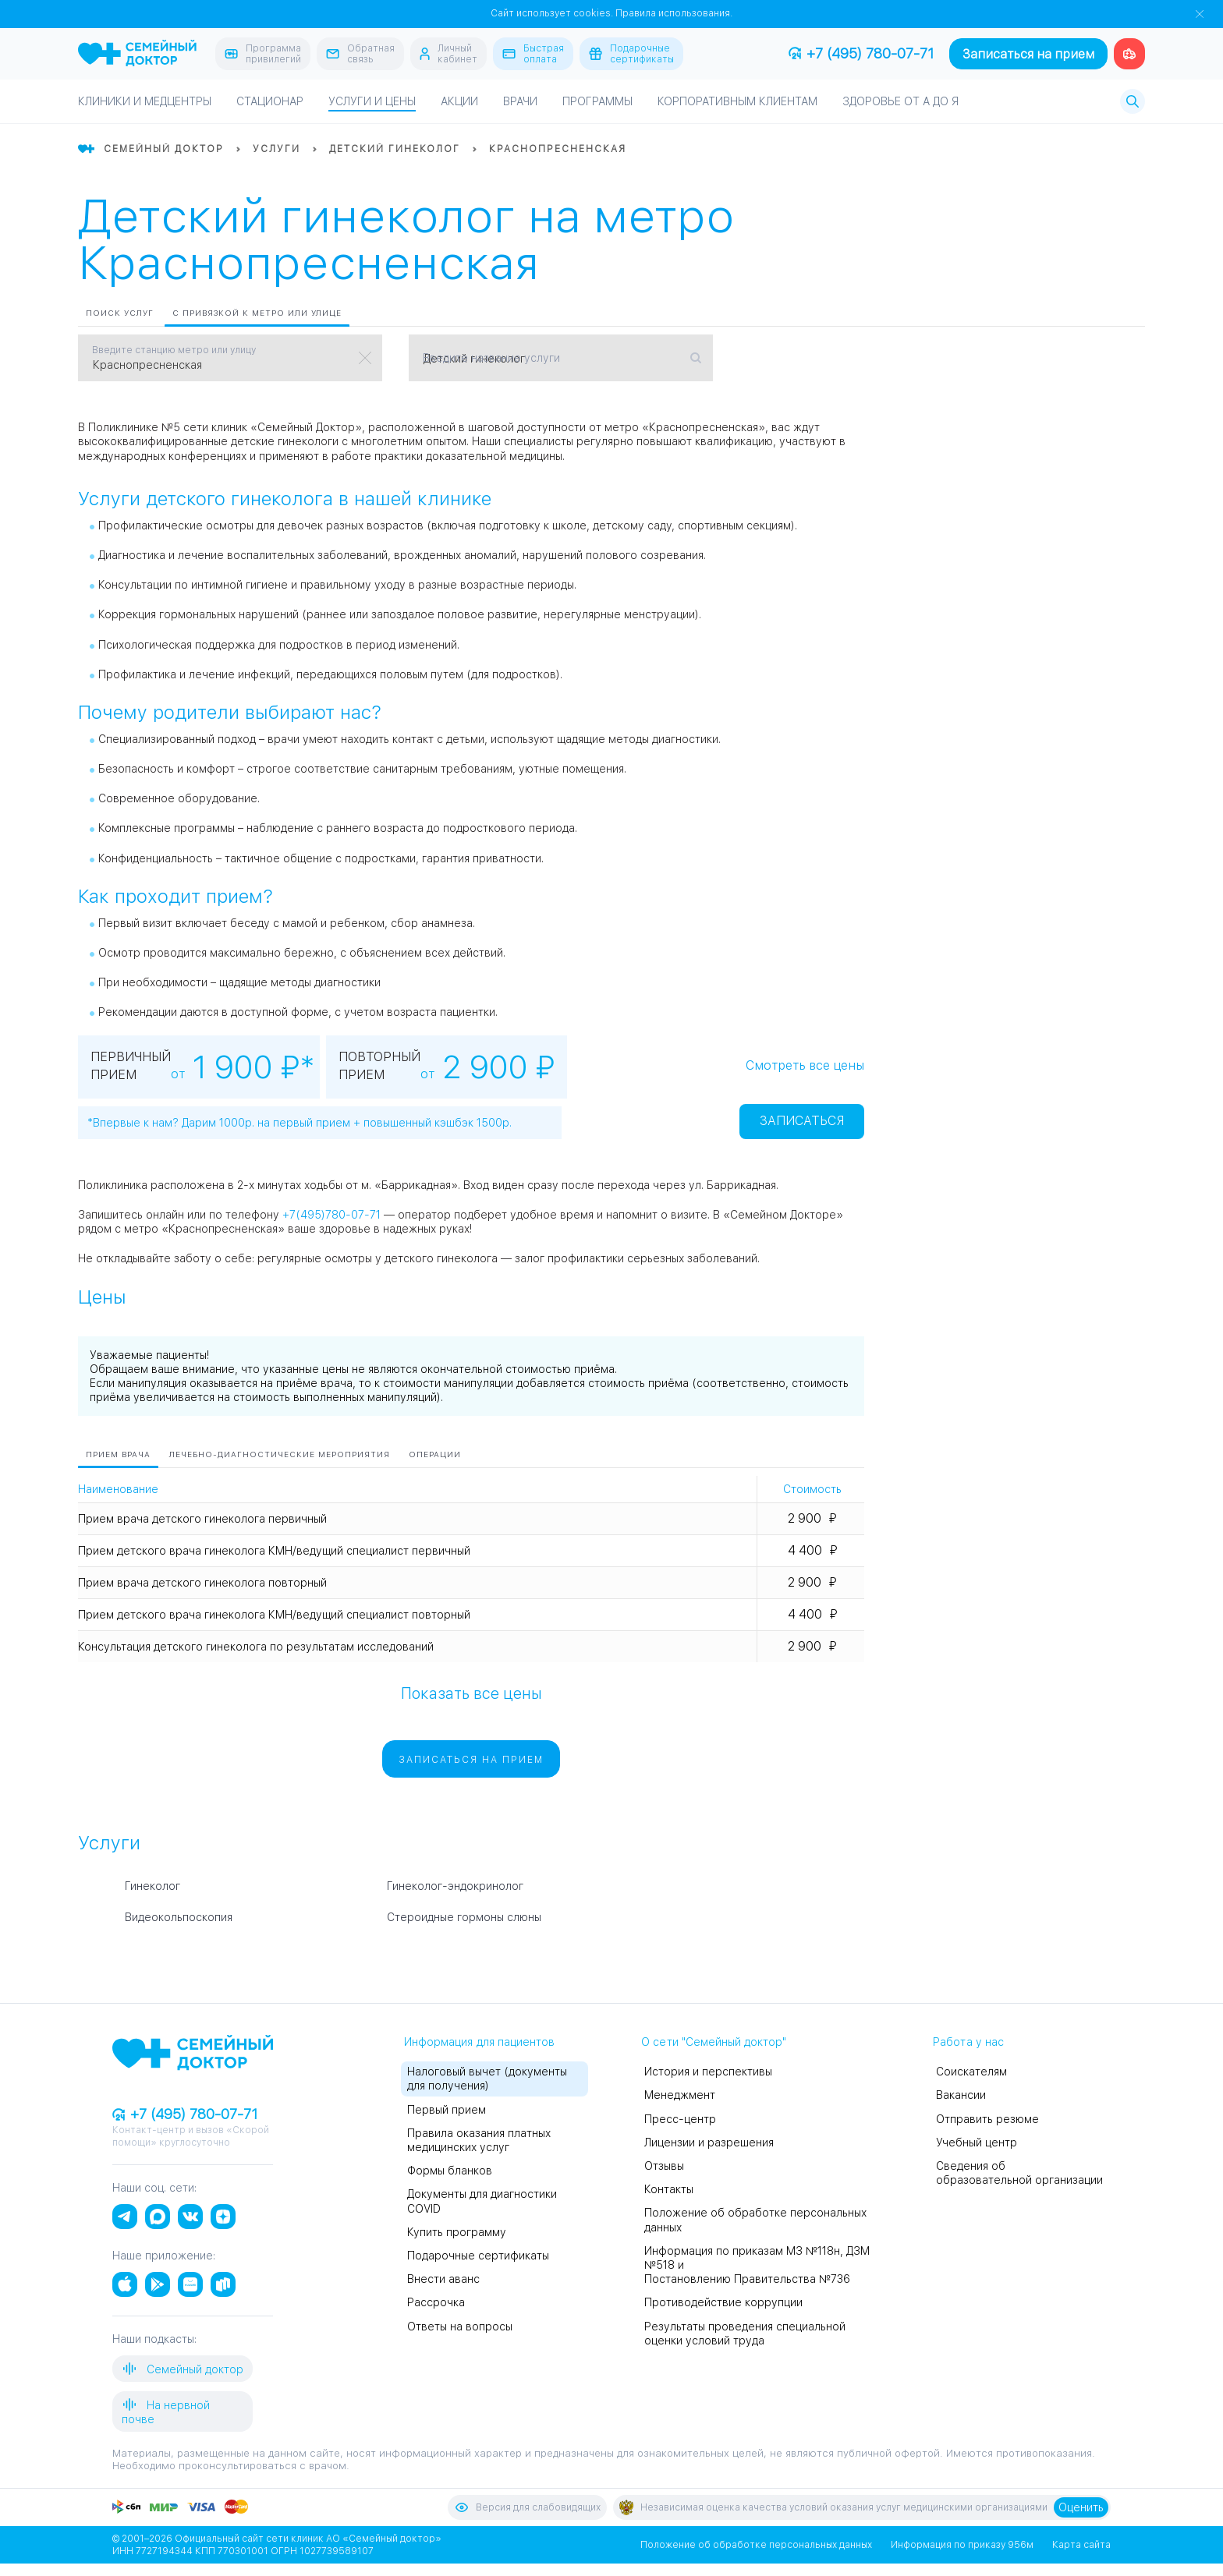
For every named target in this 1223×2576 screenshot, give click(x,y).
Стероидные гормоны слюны (464, 1917)
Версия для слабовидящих (527, 2507)
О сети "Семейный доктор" (713, 2042)
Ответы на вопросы (459, 2326)
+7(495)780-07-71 (331, 1214)
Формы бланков (449, 2170)
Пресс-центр (680, 2119)
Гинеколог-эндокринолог (455, 1886)
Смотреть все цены (805, 1065)
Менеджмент (679, 2095)
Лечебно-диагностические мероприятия (279, 1454)
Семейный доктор (182, 2368)
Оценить (1081, 2507)
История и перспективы (708, 2071)
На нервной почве (166, 2411)
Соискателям (971, 2071)
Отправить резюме (987, 2119)
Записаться (802, 1120)
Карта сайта (1081, 2544)
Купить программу (456, 2232)
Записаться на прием (1028, 54)
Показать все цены (471, 1692)
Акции (459, 101)
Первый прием (446, 2110)
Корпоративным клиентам (737, 101)
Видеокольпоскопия (178, 1917)
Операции (435, 1454)
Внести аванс (443, 2279)
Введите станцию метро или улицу (174, 350)
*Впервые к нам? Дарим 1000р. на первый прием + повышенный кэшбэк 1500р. (299, 1122)
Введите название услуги (491, 358)
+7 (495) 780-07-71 (861, 53)
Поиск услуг (120, 312)
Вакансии (961, 2095)
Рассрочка (436, 2302)
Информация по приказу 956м (962, 2544)
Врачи (520, 101)
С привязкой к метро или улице (257, 312)
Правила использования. (673, 13)
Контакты (668, 2189)
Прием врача (118, 1454)
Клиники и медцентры (144, 101)
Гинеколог (152, 1886)
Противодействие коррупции (723, 2302)
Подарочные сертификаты (478, 2255)
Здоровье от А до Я (900, 101)
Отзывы (664, 2166)
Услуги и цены (372, 101)
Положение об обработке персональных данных (756, 2544)
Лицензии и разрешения (709, 2142)
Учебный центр (976, 2142)
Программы (597, 101)
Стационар (269, 101)
